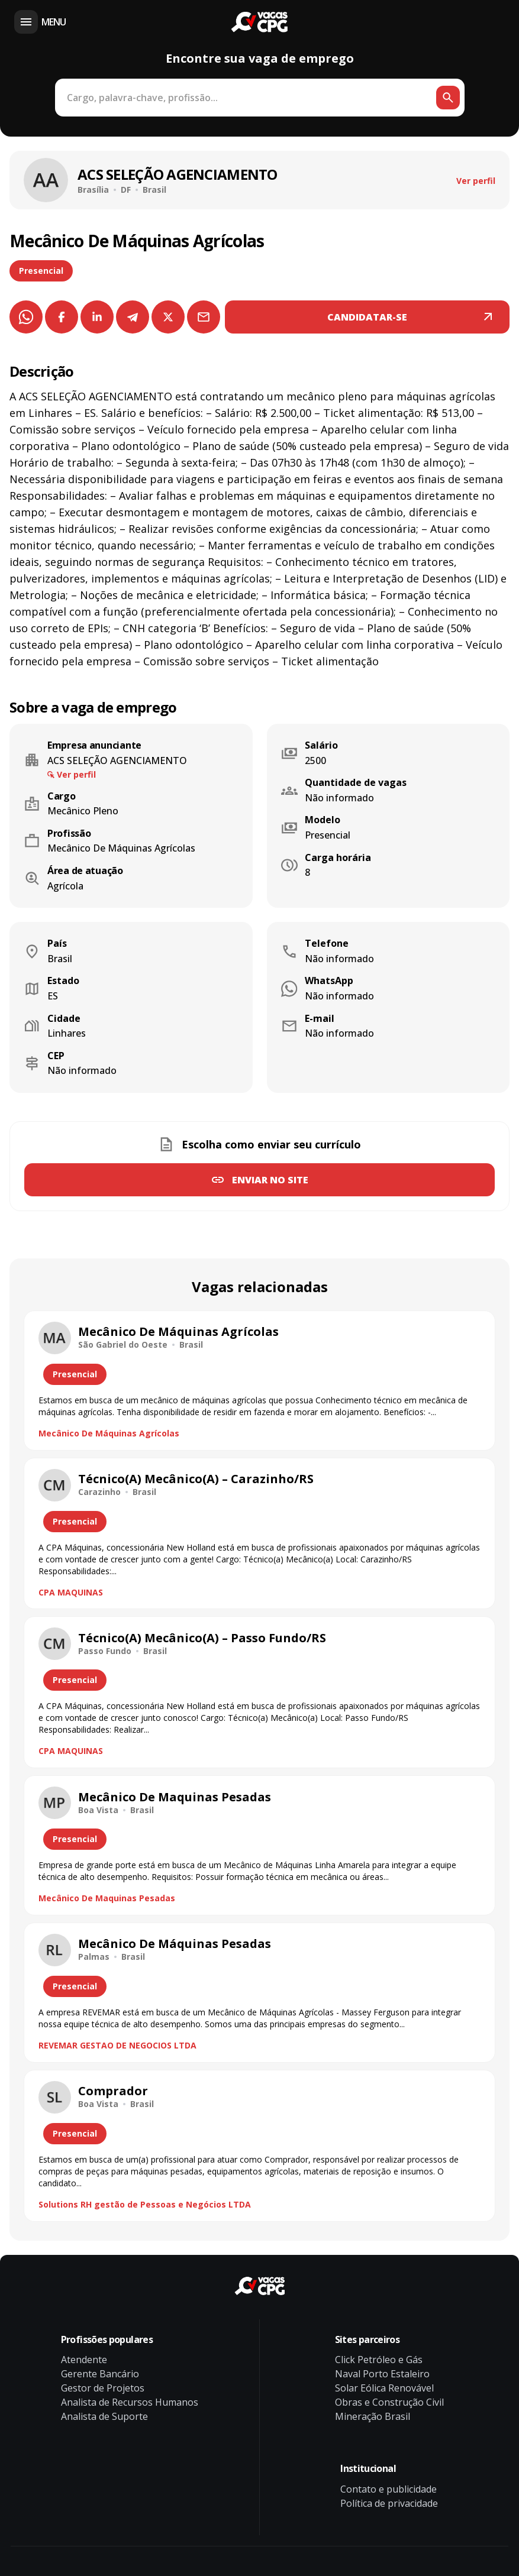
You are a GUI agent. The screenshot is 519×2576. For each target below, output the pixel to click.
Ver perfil (475, 180)
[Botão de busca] (448, 97)
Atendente (84, 2359)
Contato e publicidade (388, 2489)
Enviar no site (270, 1179)
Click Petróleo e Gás (379, 2359)
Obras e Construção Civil (389, 2402)
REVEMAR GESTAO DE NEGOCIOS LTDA (117, 2045)
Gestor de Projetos (102, 2387)
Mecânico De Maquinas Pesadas (106, 1898)
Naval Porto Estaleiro (382, 2373)
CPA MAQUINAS (70, 1592)
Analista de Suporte (104, 2416)
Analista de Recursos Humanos (129, 2402)
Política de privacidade (389, 2503)
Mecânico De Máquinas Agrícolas (108, 1433)
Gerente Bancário (100, 2373)
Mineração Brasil (372, 2416)
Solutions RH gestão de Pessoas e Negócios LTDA (144, 2204)
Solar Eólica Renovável (384, 2387)
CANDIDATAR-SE (367, 316)
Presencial (41, 270)
